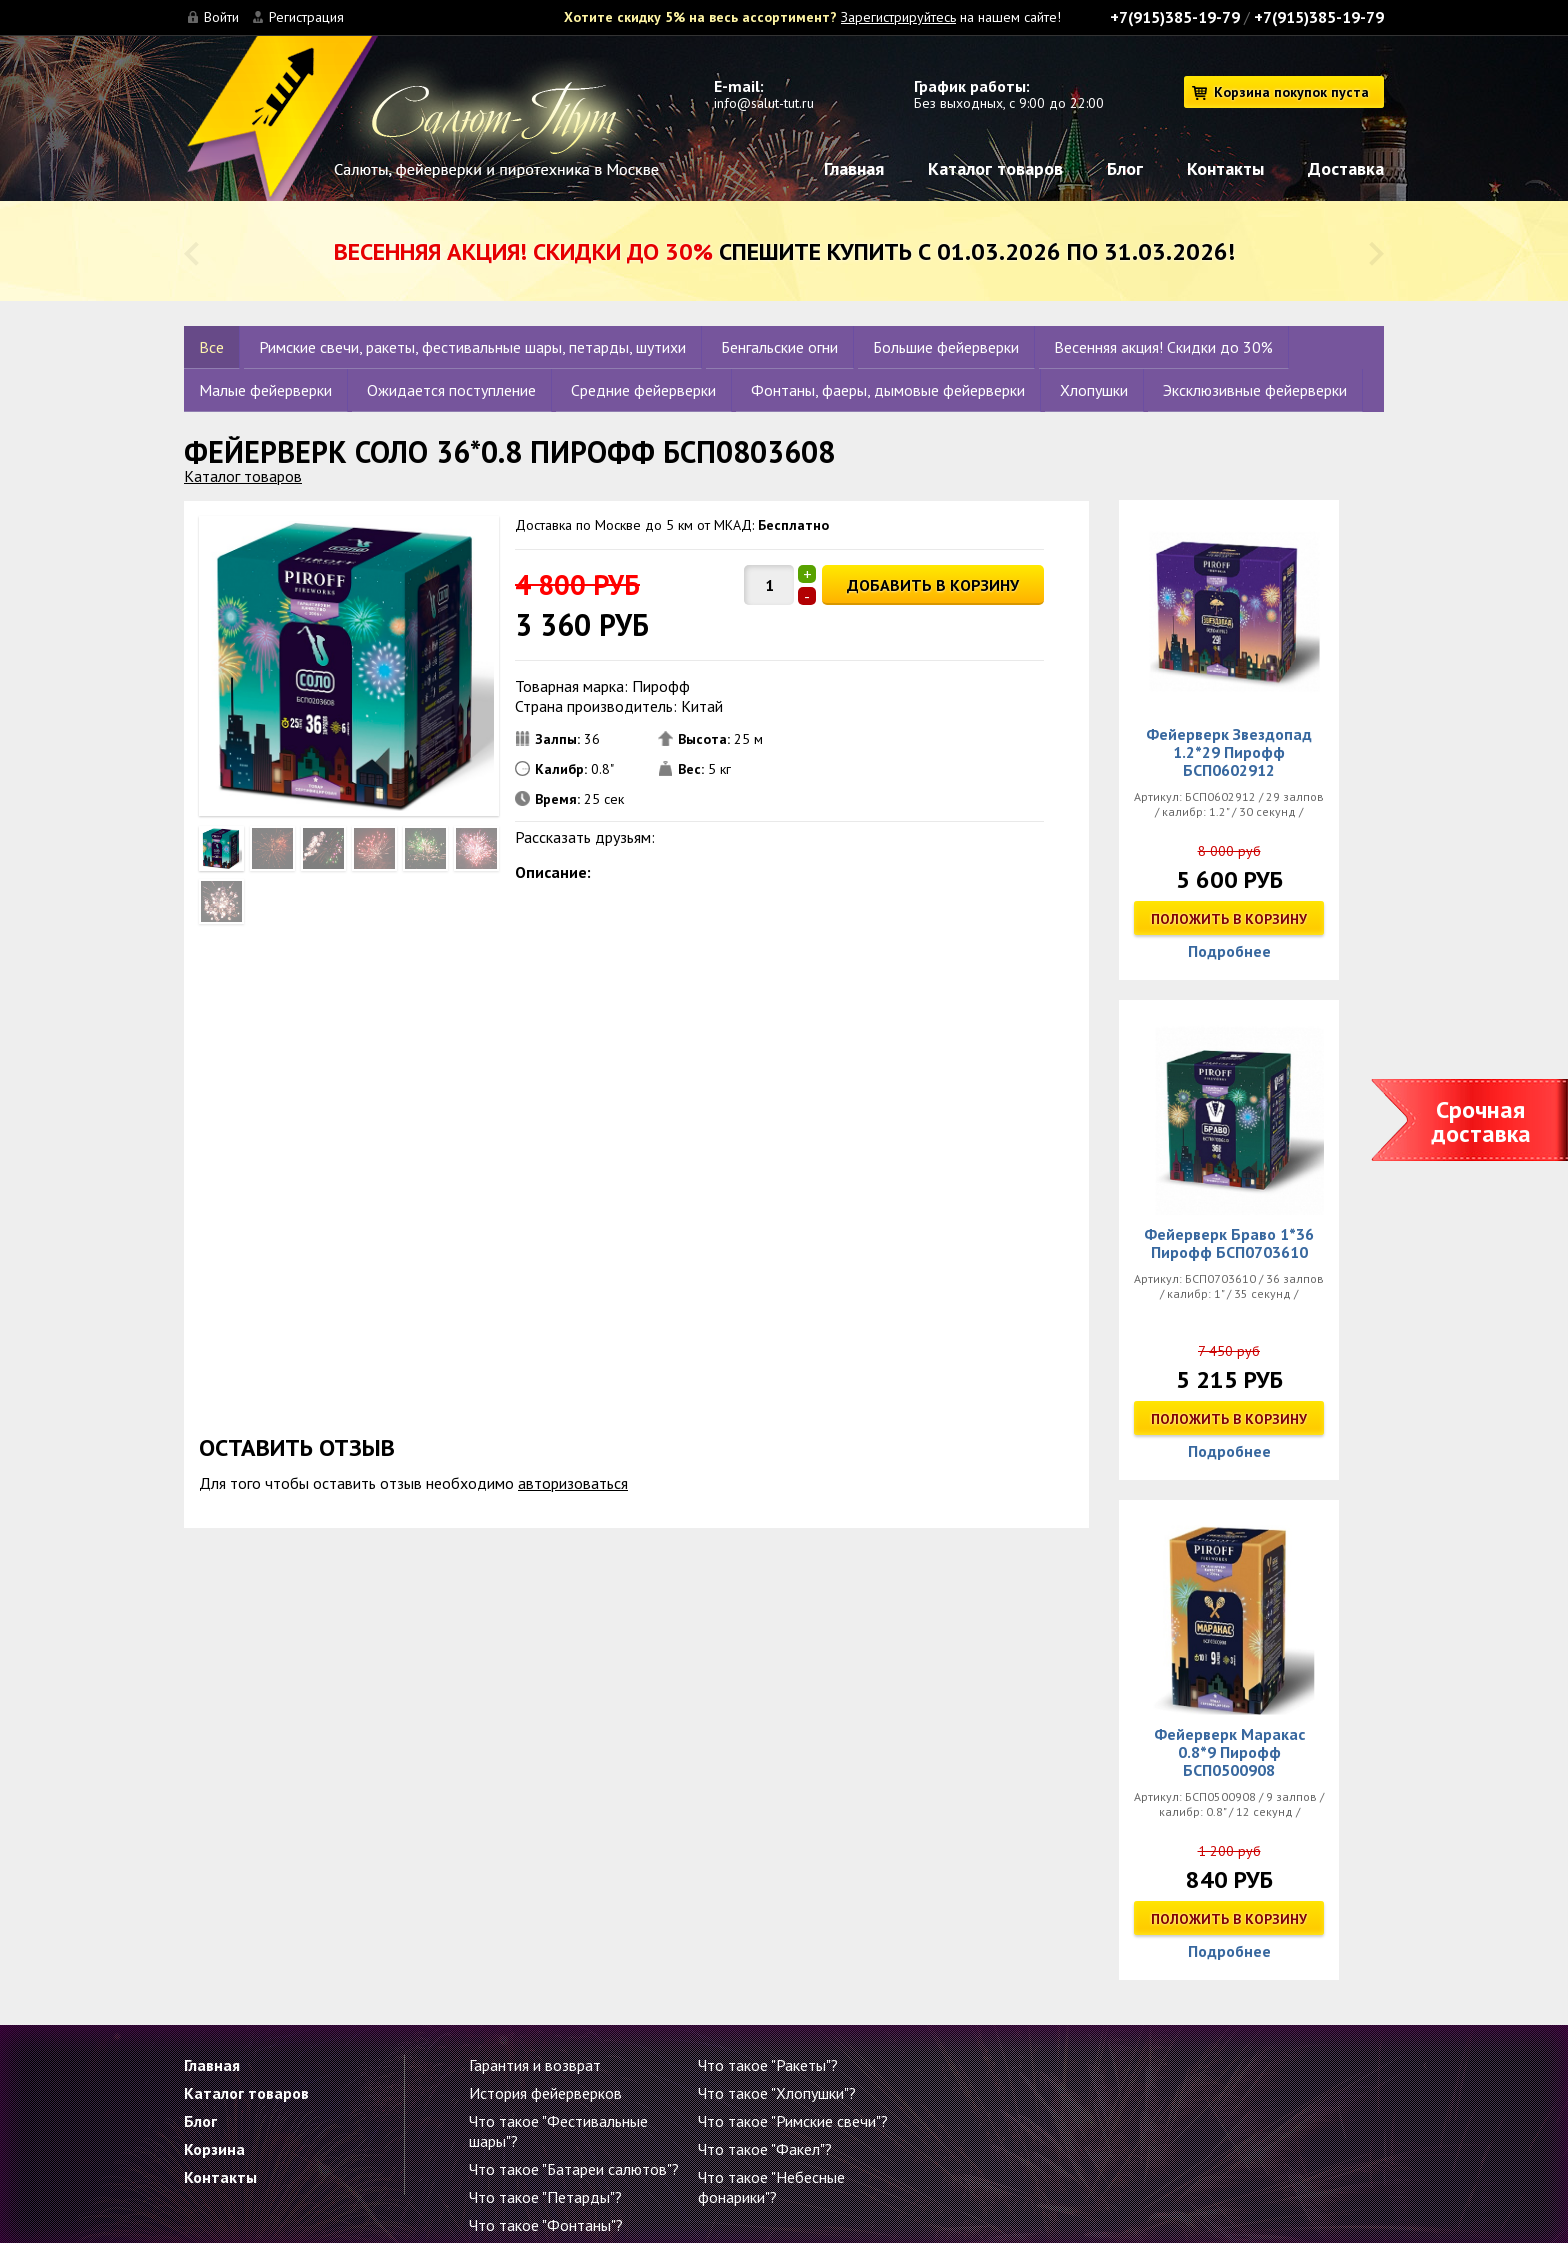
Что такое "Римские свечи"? (793, 2121)
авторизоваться (573, 1483)
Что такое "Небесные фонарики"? (771, 2187)
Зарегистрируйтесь (898, 17)
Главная (854, 168)
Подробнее (1229, 951)
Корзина (214, 2149)
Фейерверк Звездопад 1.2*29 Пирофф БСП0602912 (1229, 752)
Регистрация (306, 17)
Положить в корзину (1229, 919)
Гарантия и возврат (535, 2065)
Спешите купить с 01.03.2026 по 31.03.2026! (784, 251)
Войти (221, 17)
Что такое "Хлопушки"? (777, 2093)
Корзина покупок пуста (1291, 92)
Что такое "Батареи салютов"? (574, 2169)
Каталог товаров (995, 168)
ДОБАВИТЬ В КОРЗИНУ (933, 585)
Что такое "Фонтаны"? (546, 2225)
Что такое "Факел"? (765, 2149)
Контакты (1225, 168)
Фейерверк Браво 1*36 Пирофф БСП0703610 (1229, 1243)
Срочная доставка (1481, 1121)
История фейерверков (545, 2093)
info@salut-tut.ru (764, 103)
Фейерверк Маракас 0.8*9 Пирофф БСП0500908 (1229, 1752)
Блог (1125, 168)
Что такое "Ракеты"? (768, 2065)
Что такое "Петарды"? (545, 2197)
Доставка (1346, 168)
